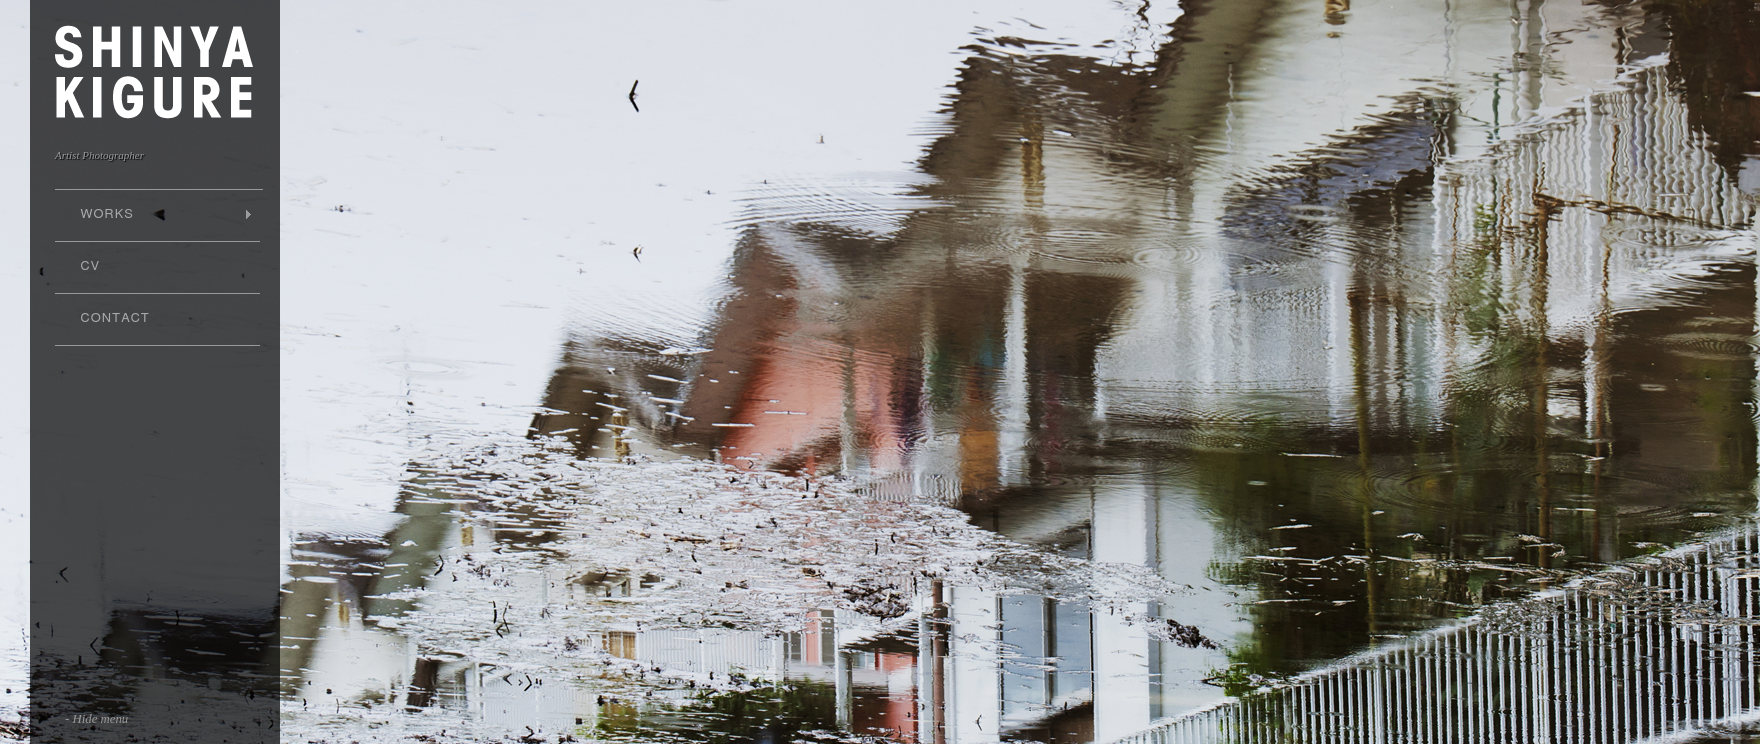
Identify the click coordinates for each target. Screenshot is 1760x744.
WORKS (154, 214)
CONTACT (115, 318)
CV (90, 266)
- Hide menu (96, 719)
